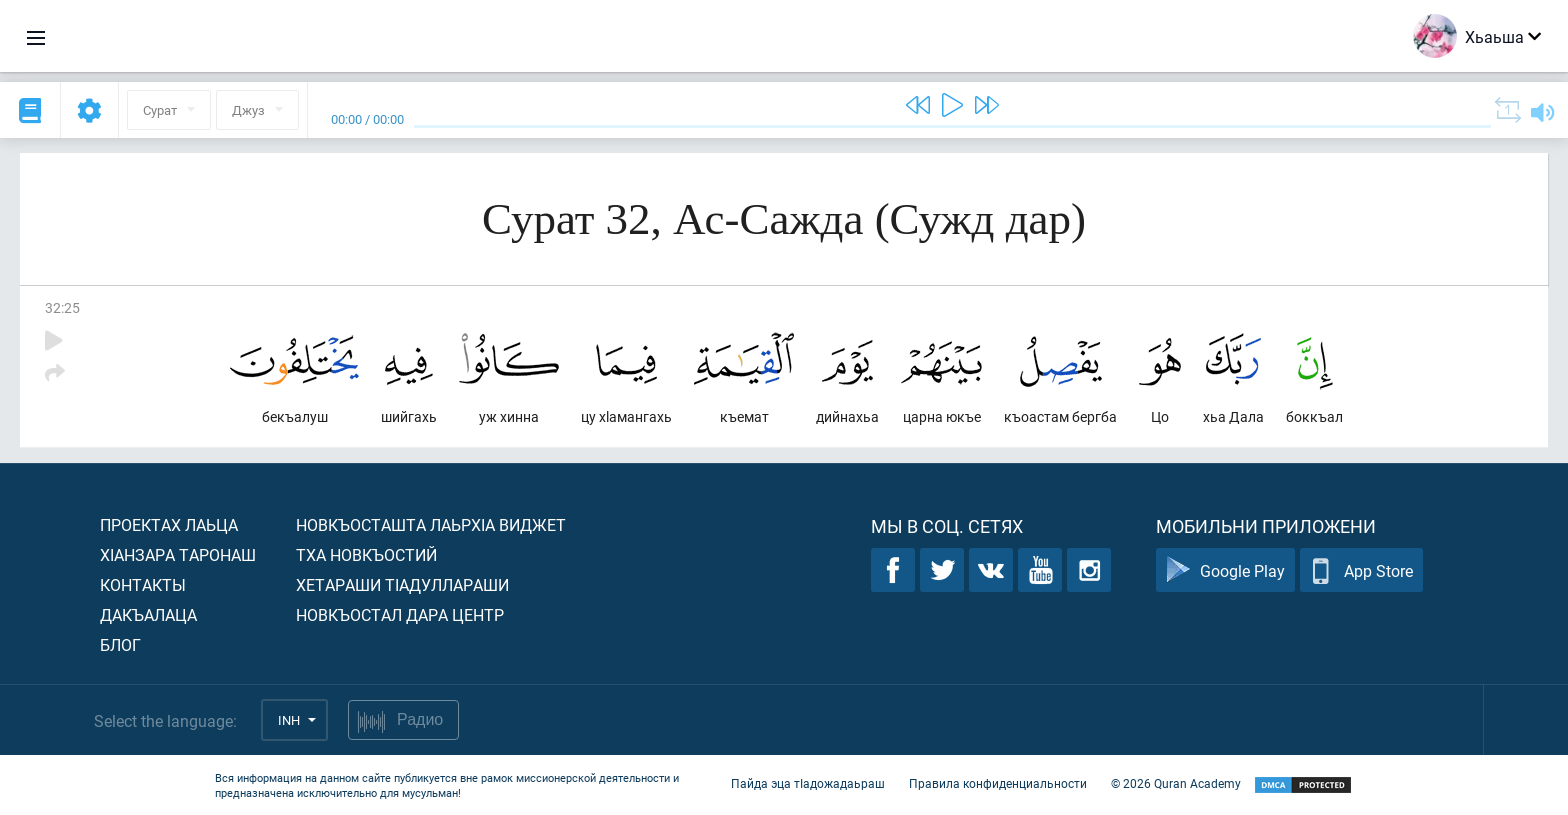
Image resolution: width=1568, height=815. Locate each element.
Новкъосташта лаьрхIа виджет (431, 524)
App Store (1361, 570)
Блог (120, 644)
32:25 (62, 307)
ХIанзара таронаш (178, 554)
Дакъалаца (148, 614)
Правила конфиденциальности (998, 783)
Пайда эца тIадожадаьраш (808, 783)
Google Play (1225, 570)
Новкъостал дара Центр (400, 614)
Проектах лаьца (169, 524)
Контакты (143, 584)
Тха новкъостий (366, 554)
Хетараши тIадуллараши (402, 584)
